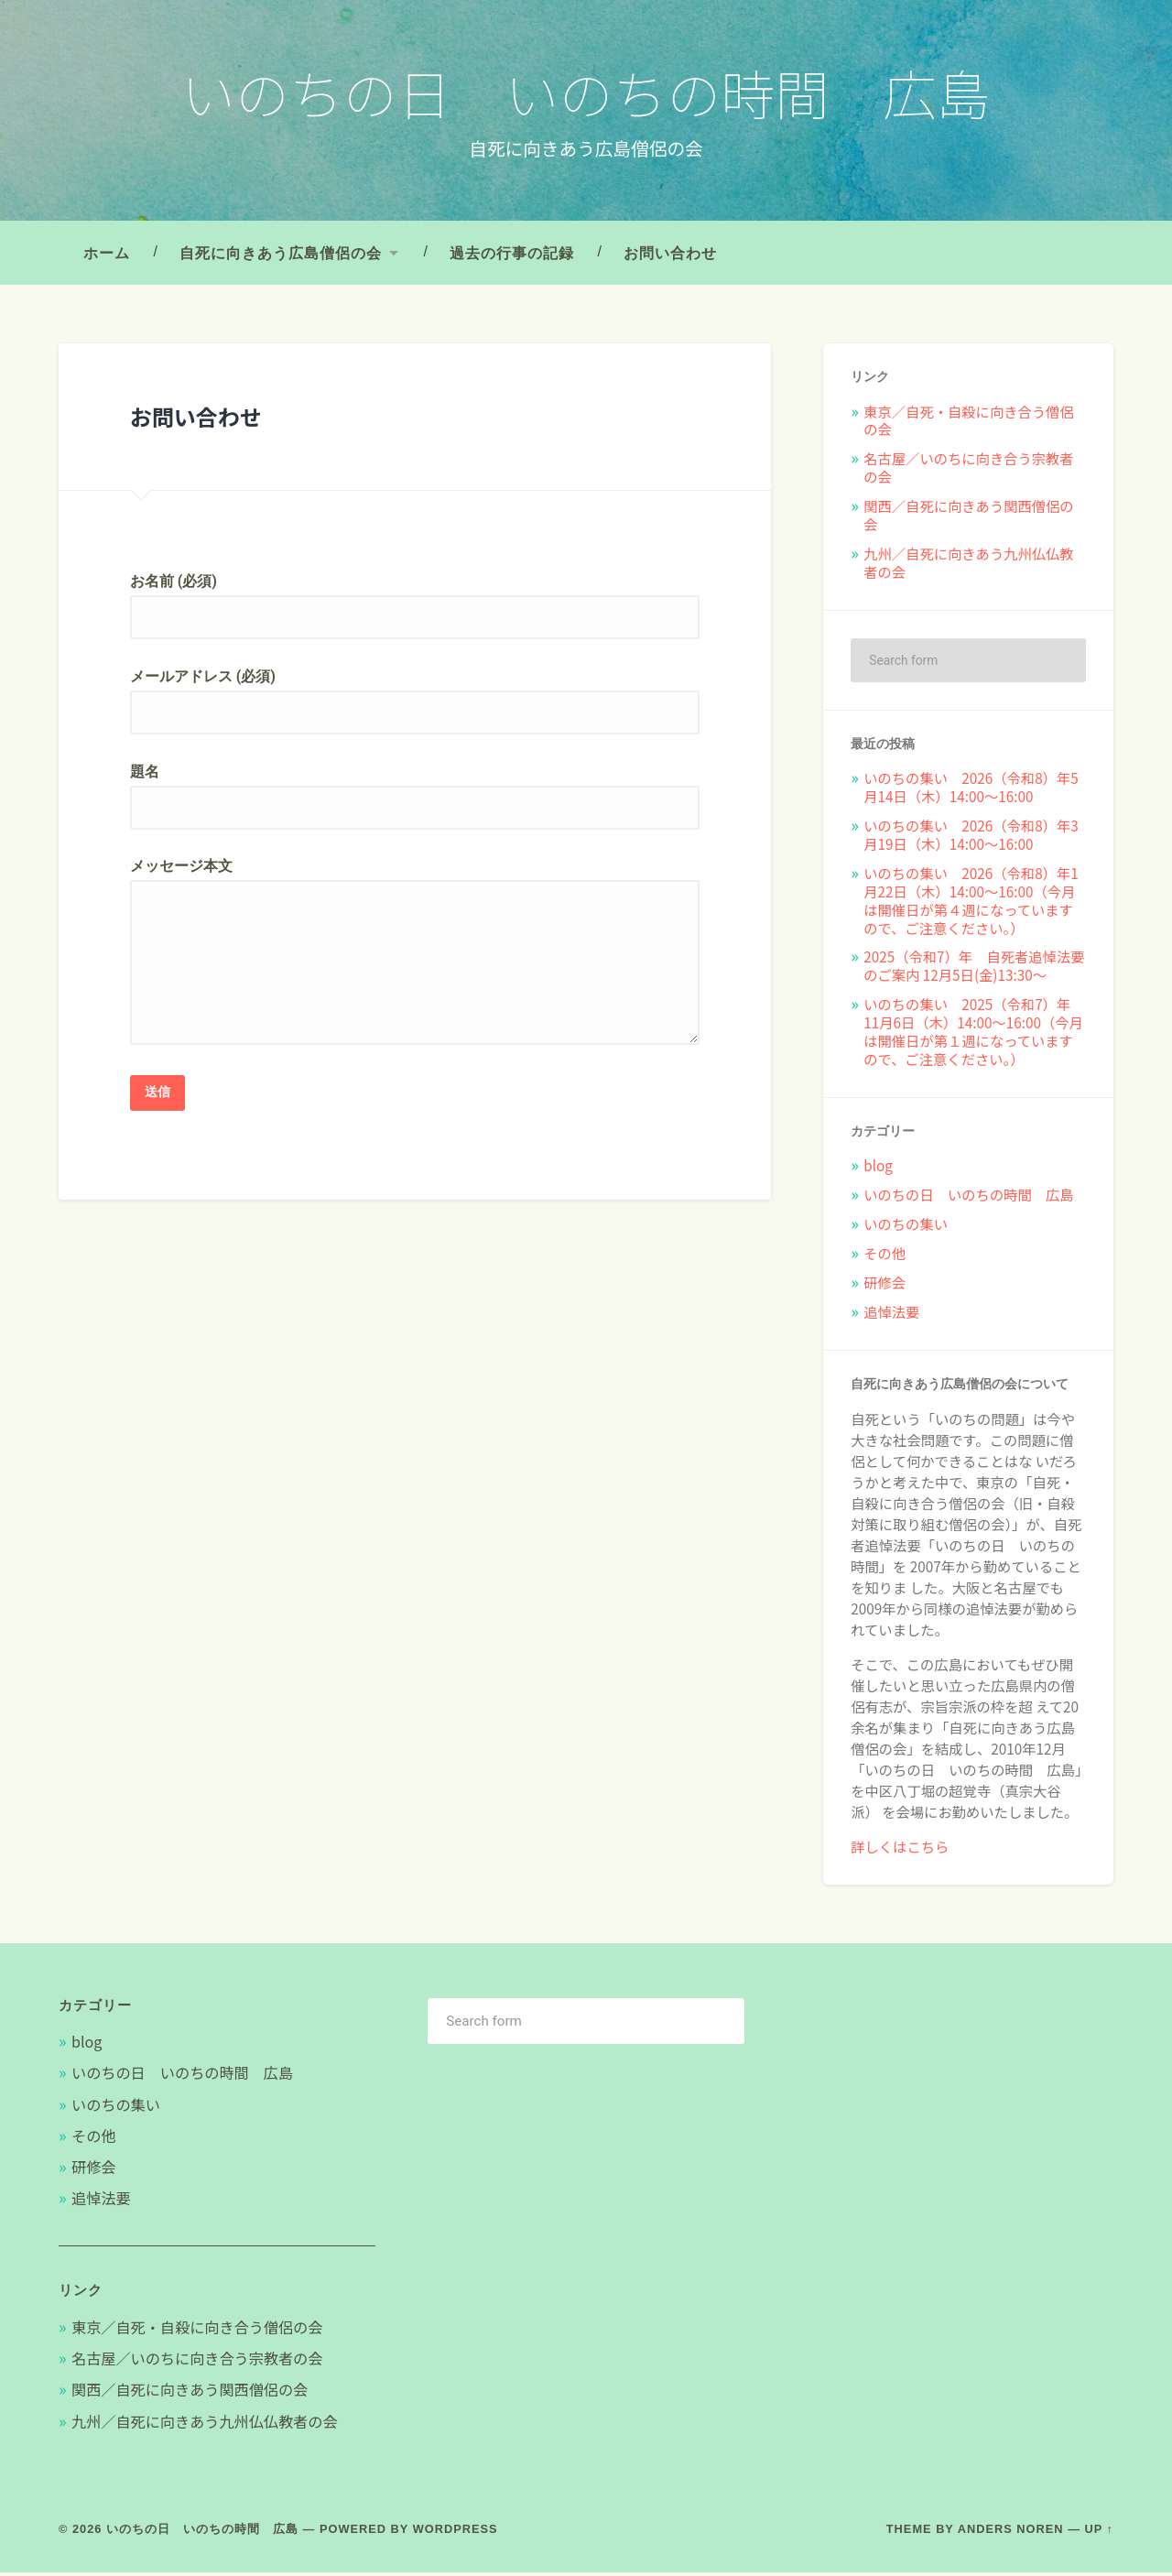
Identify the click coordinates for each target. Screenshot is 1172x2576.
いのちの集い (905, 1227)
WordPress (455, 2532)
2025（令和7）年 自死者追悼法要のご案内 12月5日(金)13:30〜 (973, 970)
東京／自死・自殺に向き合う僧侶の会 (968, 424)
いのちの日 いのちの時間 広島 (586, 93)
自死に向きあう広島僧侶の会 (280, 256)
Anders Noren (1011, 2532)
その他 (884, 1256)
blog (878, 1169)
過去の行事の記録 (512, 256)
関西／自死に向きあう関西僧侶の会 (968, 518)
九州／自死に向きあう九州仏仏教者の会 (968, 566)
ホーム (106, 256)
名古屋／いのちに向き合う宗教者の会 (968, 470)
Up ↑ (1099, 2532)
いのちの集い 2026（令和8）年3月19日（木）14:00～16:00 (971, 838)
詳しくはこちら (900, 1850)
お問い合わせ (670, 256)
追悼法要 (891, 1315)
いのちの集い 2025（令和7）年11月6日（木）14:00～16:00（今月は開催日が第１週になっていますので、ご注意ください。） (973, 1034)
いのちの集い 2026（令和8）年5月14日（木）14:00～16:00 (971, 791)
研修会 (884, 1286)
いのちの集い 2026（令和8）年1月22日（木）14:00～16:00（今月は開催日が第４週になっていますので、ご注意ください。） (971, 903)
